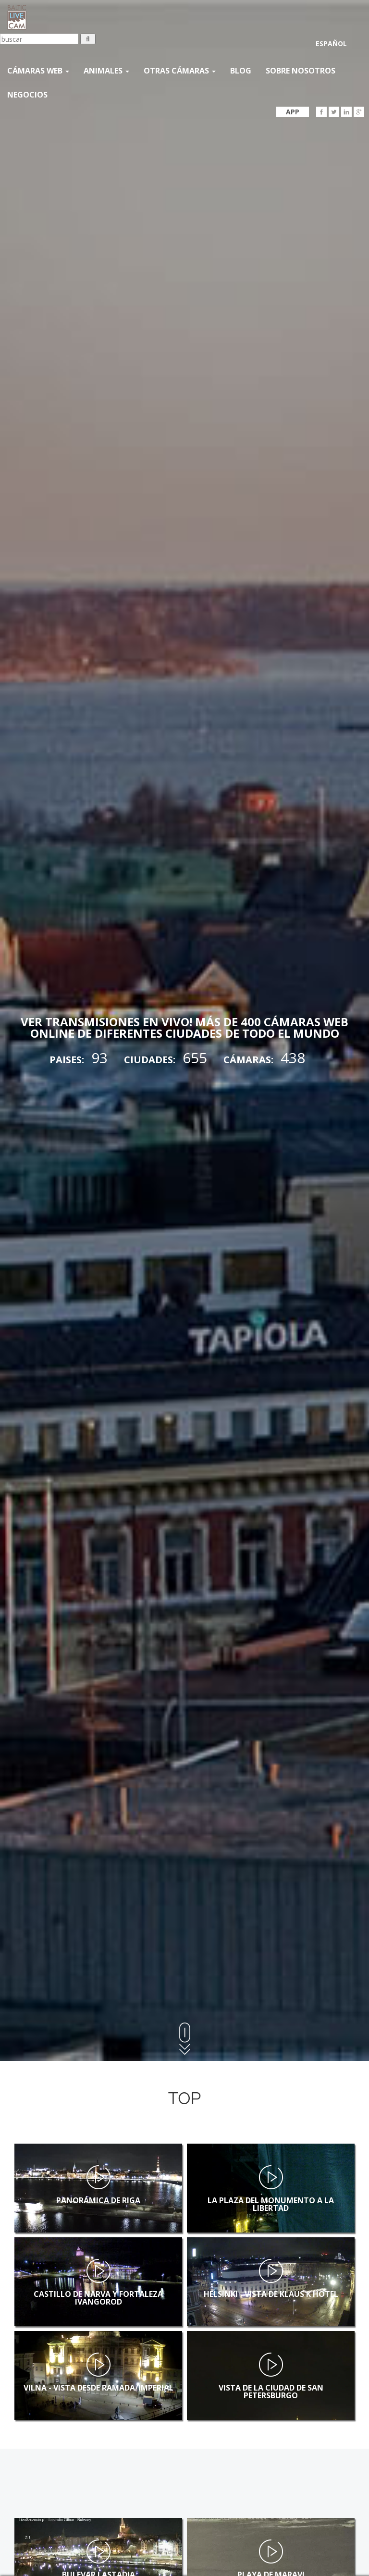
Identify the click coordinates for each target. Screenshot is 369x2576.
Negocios (27, 94)
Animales (106, 70)
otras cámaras (180, 70)
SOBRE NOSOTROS (300, 70)
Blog (240, 70)
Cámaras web (38, 70)
